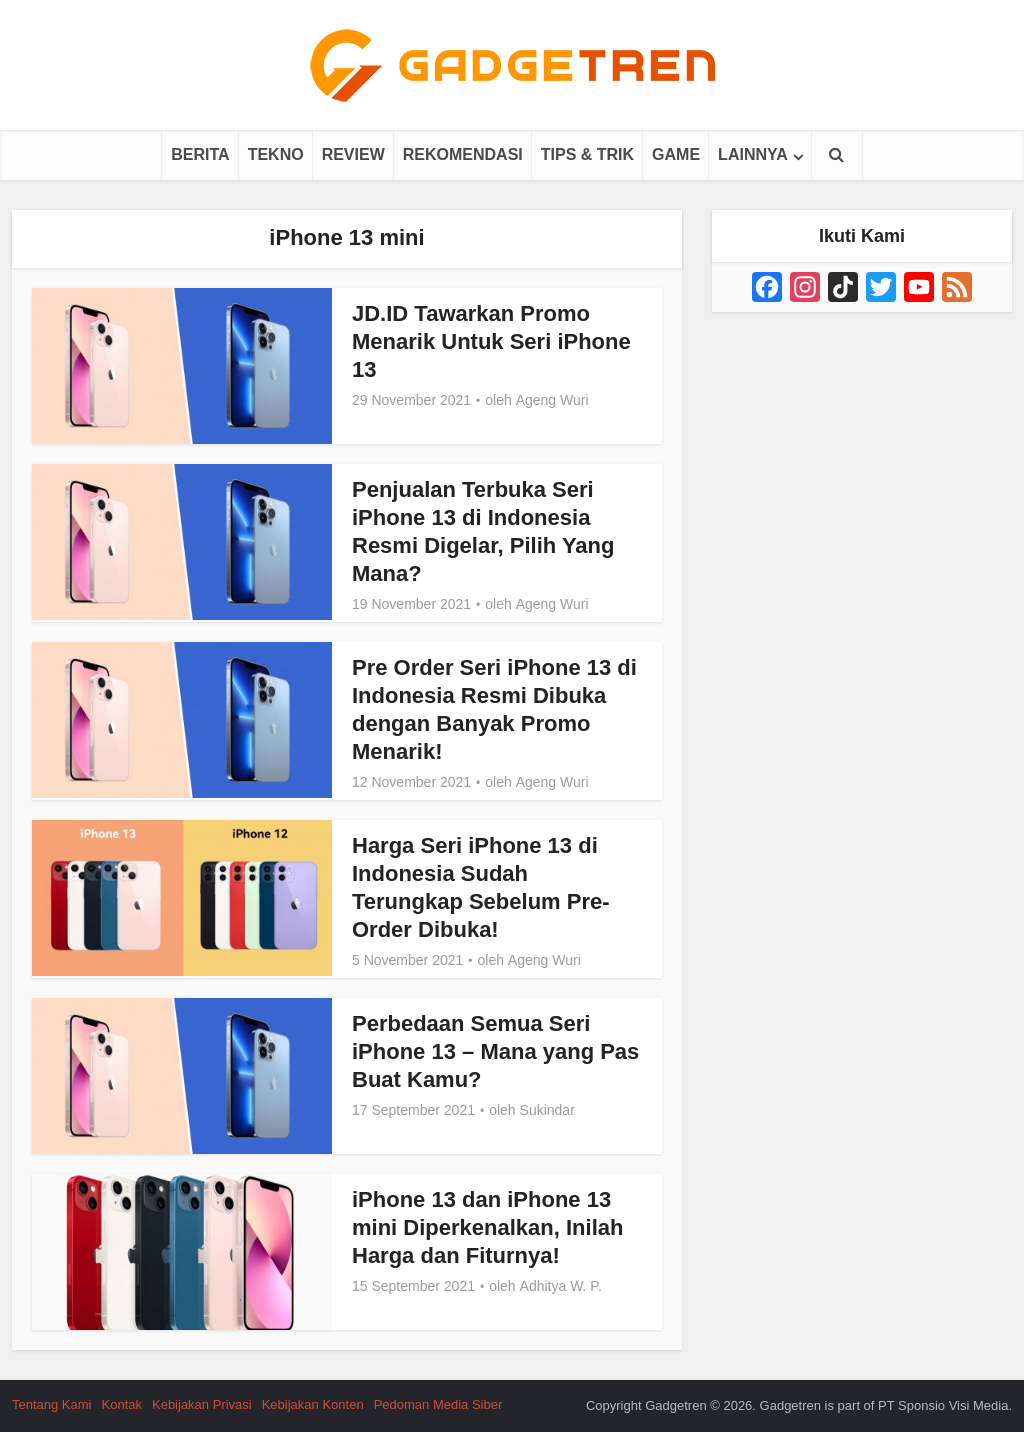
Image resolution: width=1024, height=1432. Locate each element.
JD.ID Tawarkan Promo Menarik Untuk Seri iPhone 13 (491, 341)
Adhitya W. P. (561, 1286)
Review (353, 154)
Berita (200, 154)
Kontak (122, 1404)
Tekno (276, 154)
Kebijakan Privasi (202, 1404)
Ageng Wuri (552, 400)
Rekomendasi (463, 154)
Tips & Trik (587, 154)
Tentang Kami (52, 1404)
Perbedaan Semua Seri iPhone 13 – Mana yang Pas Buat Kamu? (495, 1051)
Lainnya (753, 154)
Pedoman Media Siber (438, 1404)
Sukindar (547, 1110)
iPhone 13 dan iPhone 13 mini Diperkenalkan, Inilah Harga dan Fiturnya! (487, 1227)
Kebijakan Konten (313, 1404)
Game (676, 154)
